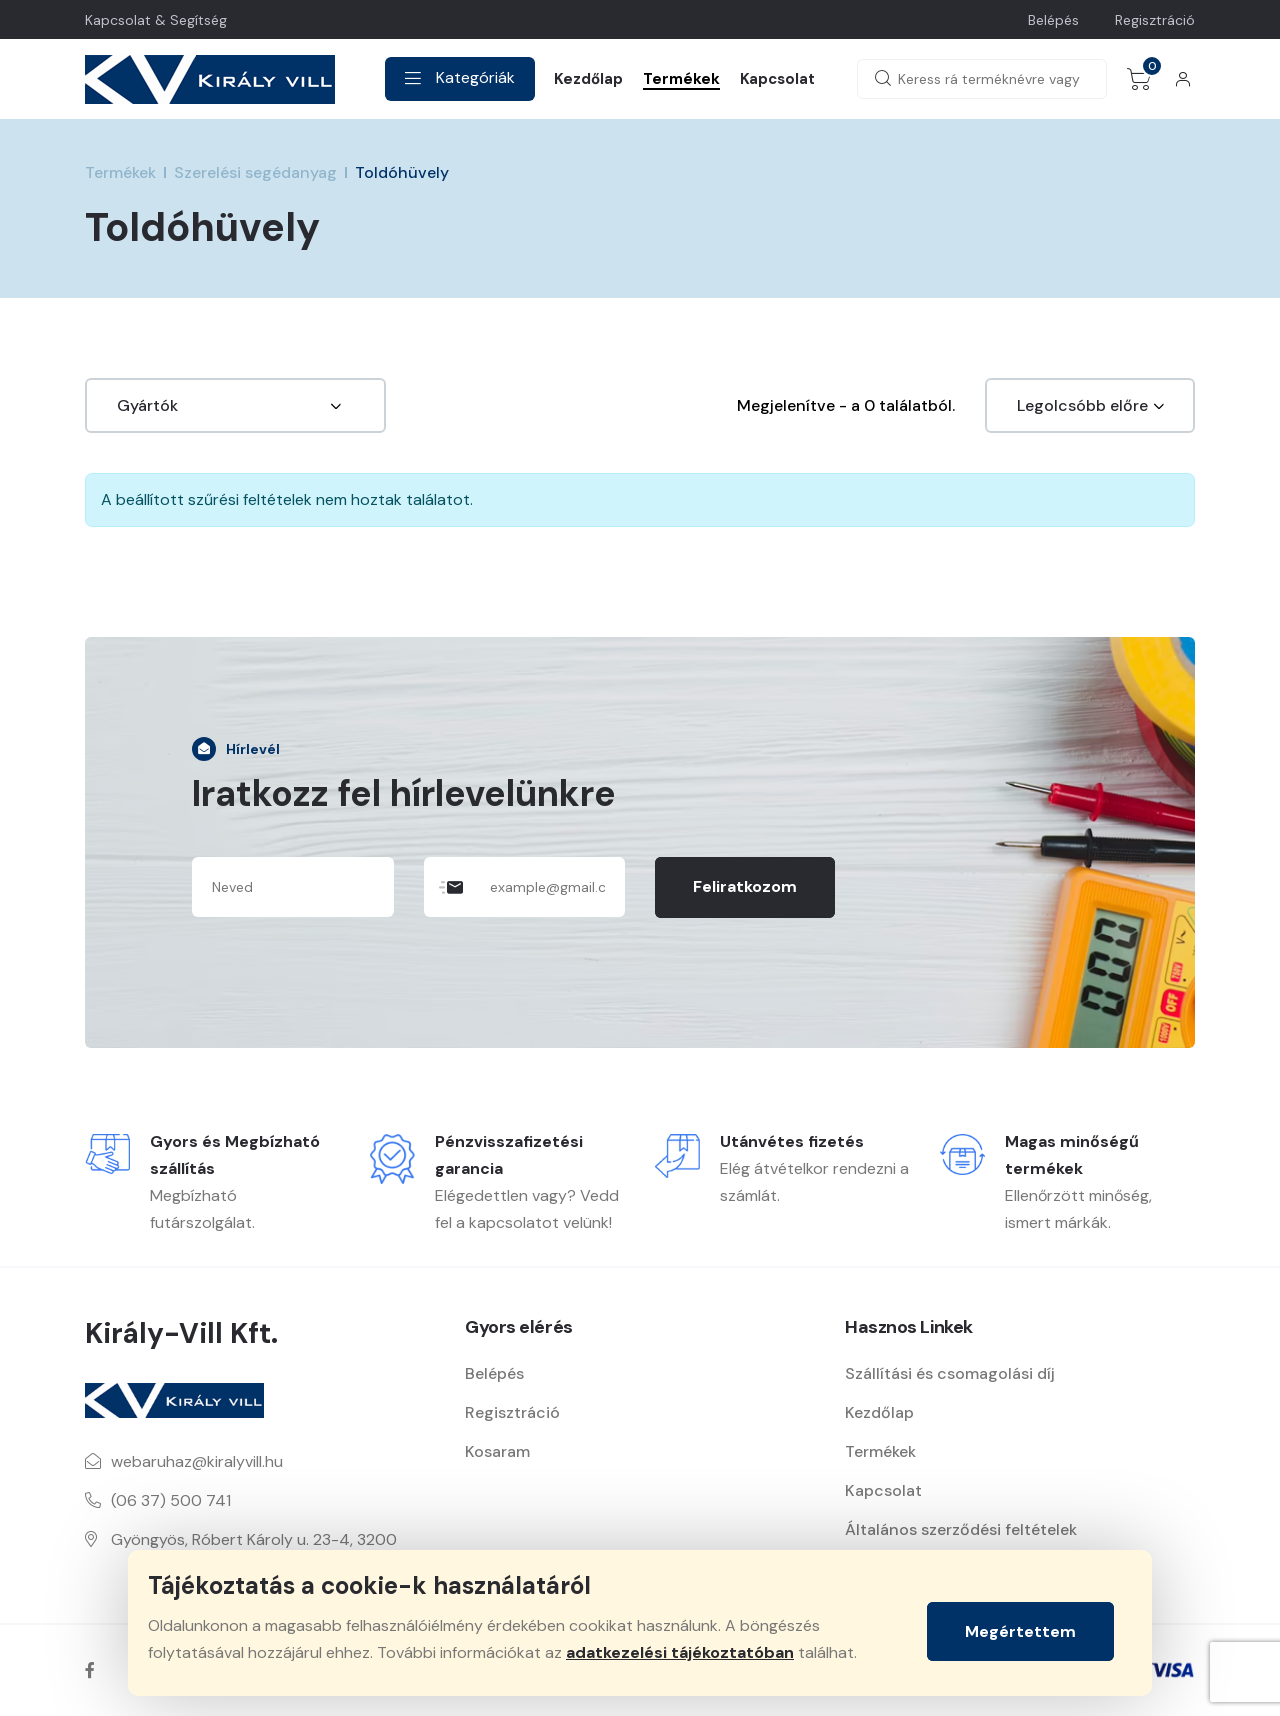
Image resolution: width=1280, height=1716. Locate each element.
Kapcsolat (777, 79)
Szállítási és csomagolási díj (950, 1373)
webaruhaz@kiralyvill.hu (197, 1461)
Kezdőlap (588, 79)
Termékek (681, 79)
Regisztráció (1155, 20)
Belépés (1053, 20)
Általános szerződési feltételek (961, 1529)
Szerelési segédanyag (255, 172)
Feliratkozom (745, 886)
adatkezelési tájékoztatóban (680, 1652)
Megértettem (1020, 1631)
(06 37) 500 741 (171, 1500)
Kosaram (497, 1451)
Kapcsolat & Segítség (156, 20)
